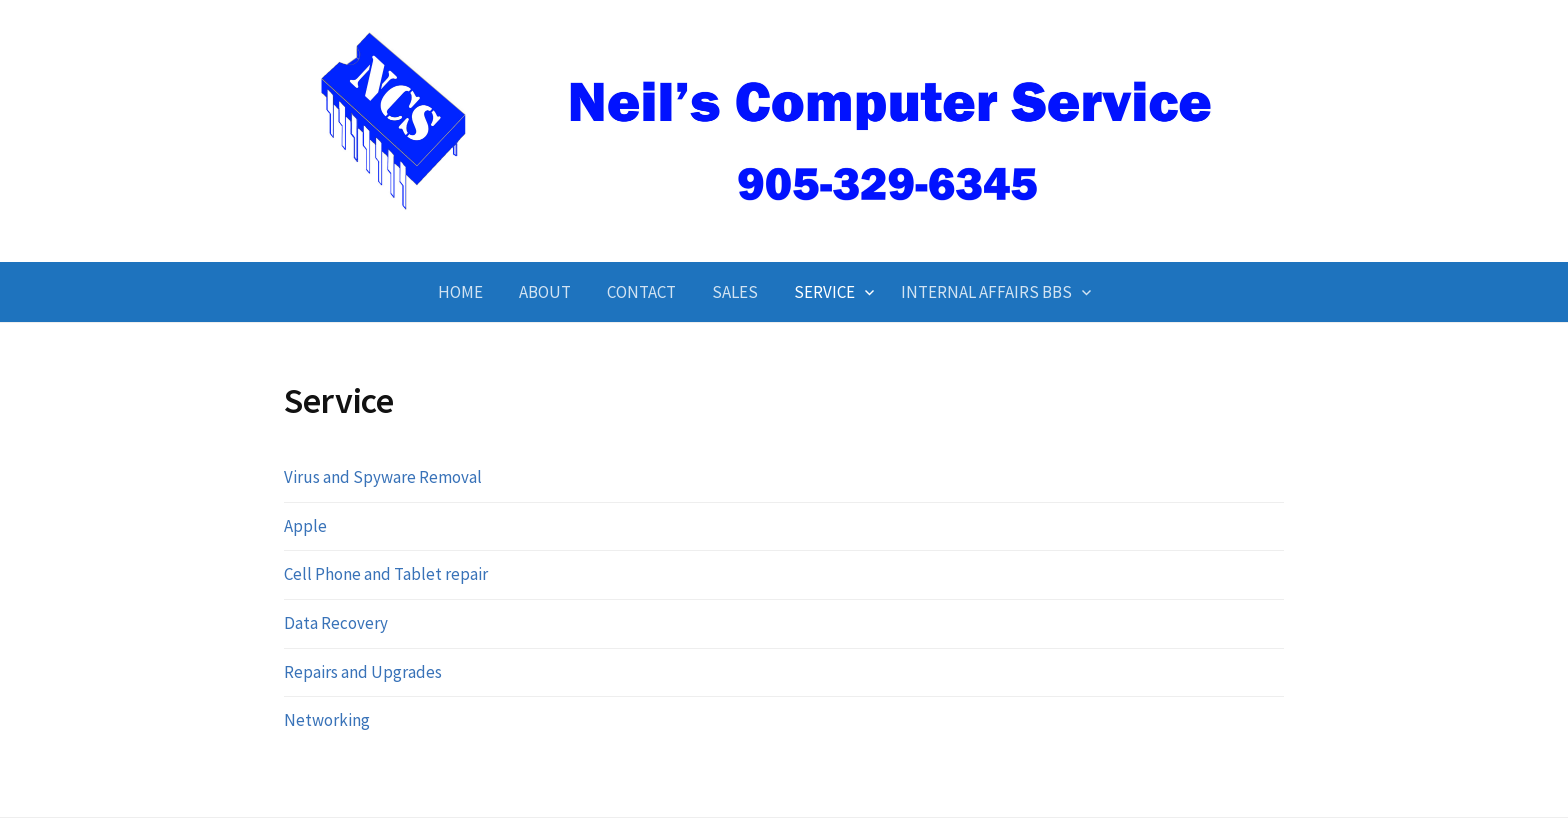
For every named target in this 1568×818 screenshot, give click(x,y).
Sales (735, 292)
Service (824, 292)
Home (460, 292)
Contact (641, 292)
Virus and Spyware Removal (383, 477)
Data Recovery (336, 623)
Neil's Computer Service (784, 227)
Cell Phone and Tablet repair (386, 574)
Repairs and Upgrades (363, 672)
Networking (327, 720)
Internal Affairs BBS (986, 292)
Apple (305, 526)
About (545, 292)
